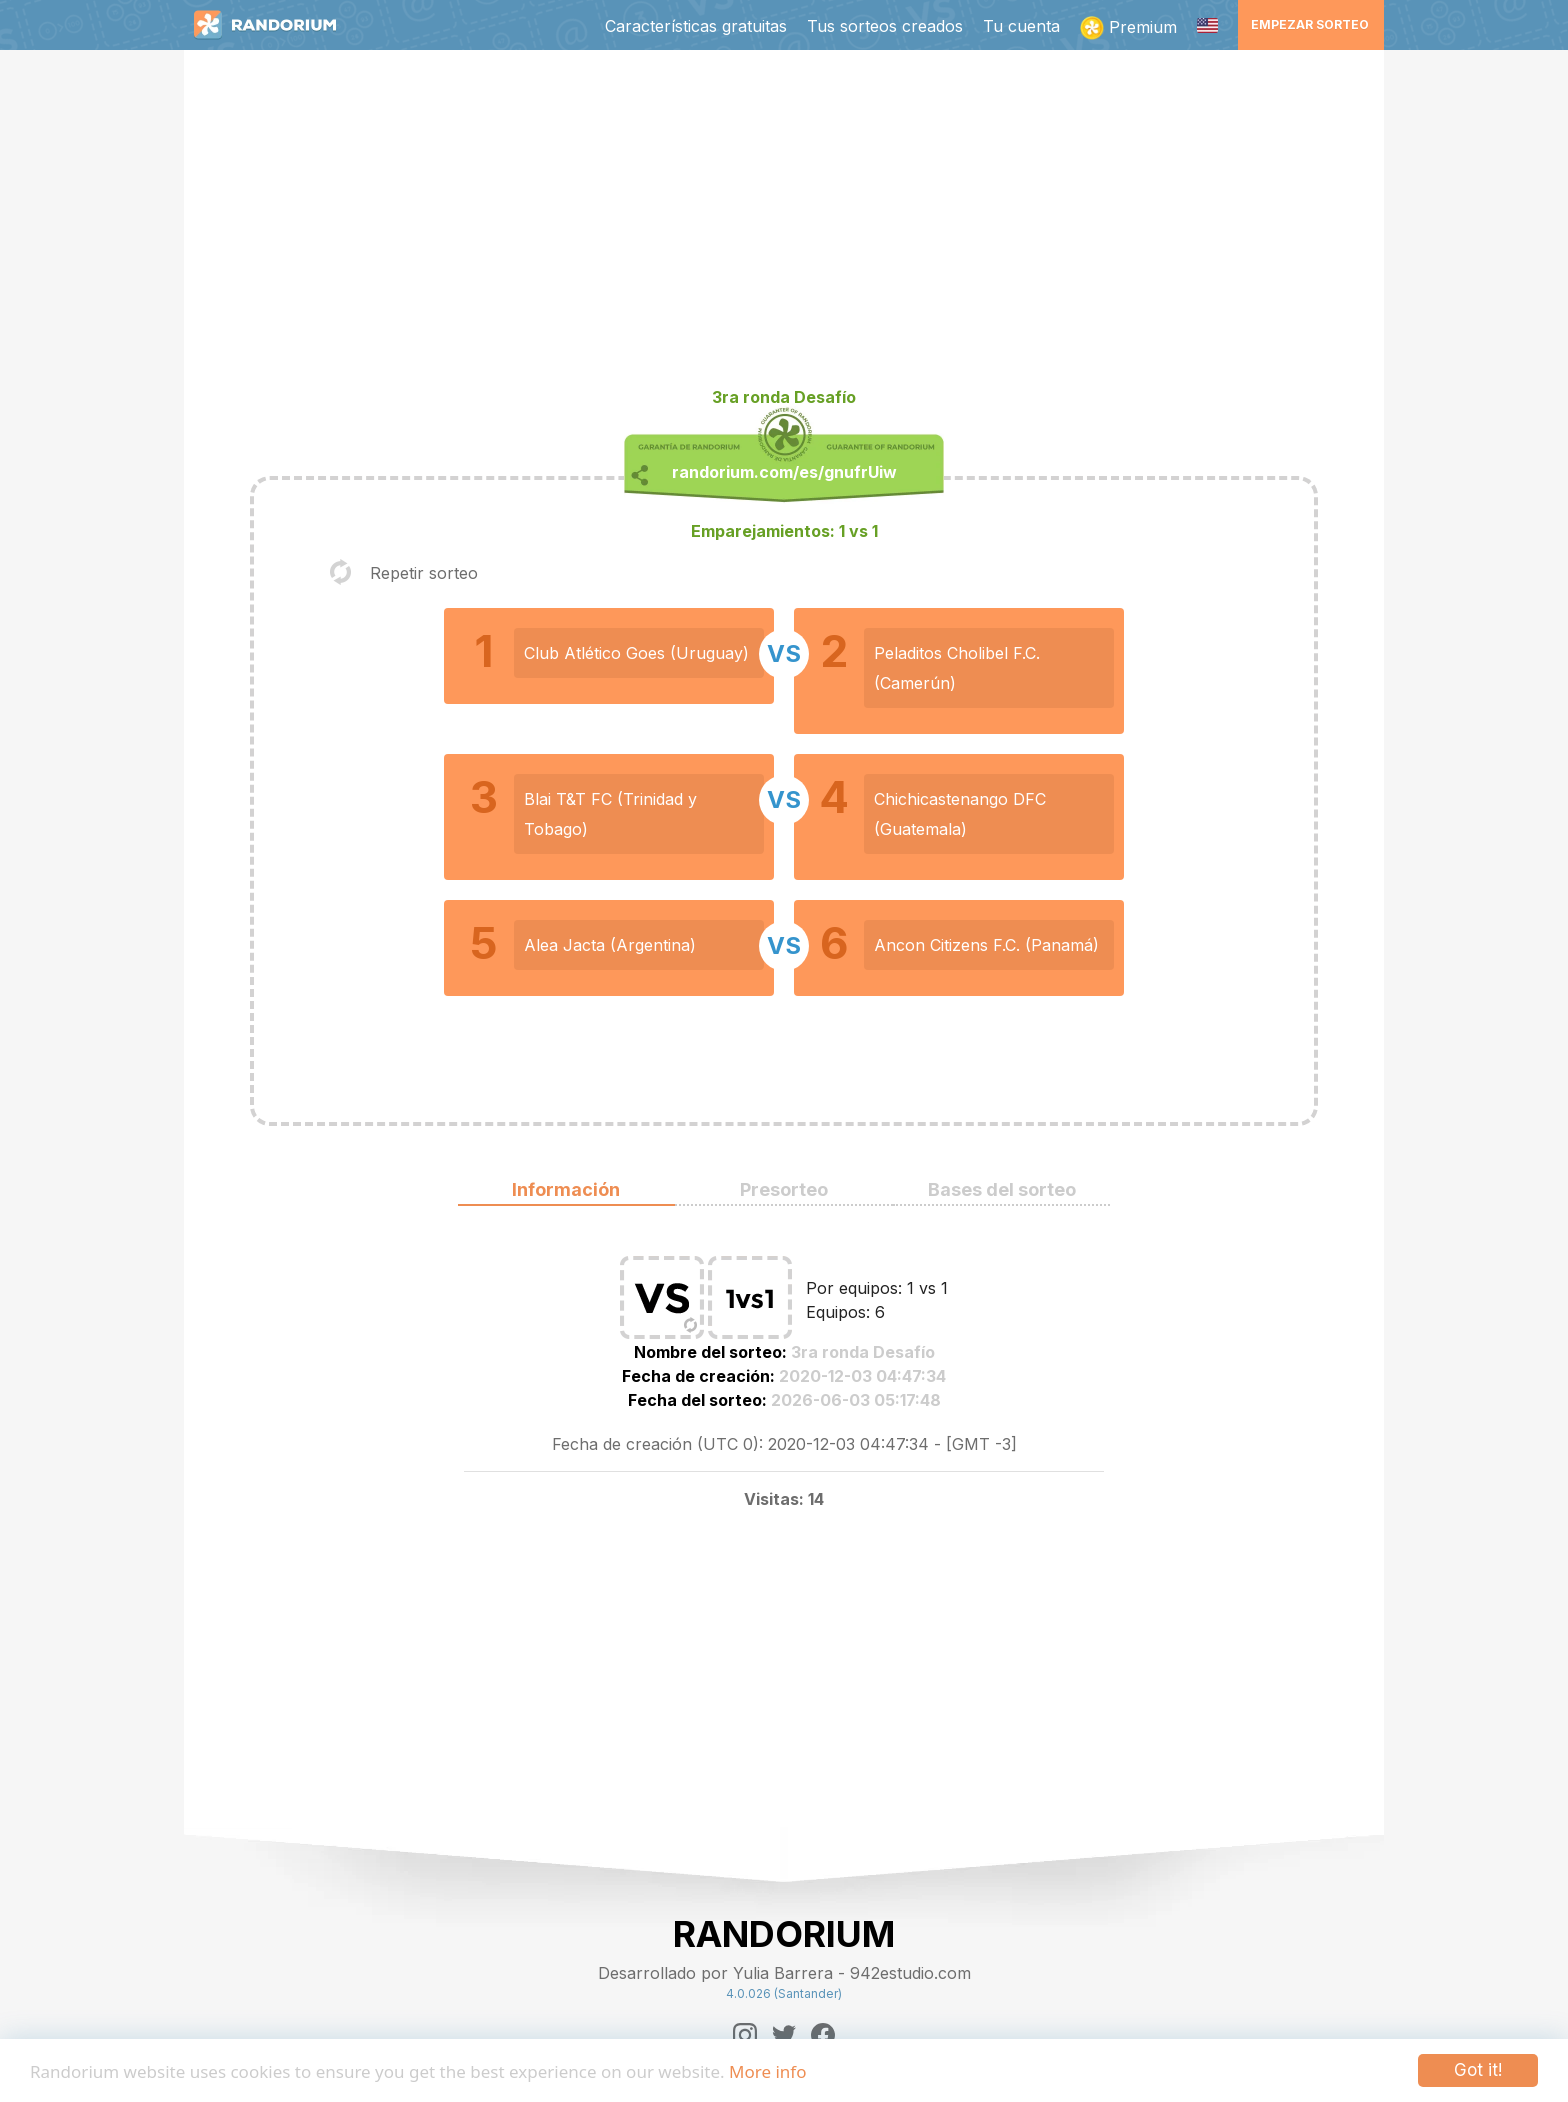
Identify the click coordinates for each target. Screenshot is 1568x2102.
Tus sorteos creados (885, 26)
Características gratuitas (696, 26)
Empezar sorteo (1310, 24)
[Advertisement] (784, 226)
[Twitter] (784, 2035)
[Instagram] (745, 2035)
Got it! (1478, 2070)
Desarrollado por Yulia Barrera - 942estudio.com (784, 1973)
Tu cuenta (1021, 26)
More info (767, 2071)
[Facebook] (823, 2035)
